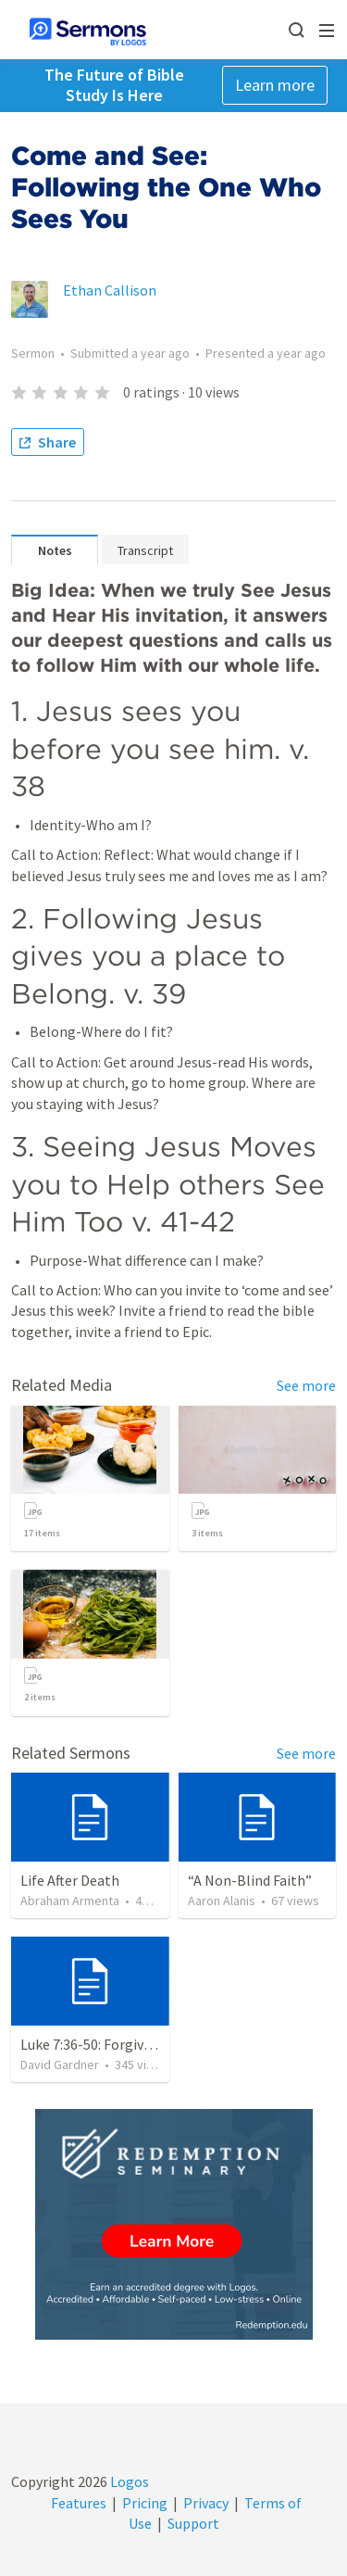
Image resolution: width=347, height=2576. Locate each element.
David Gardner (59, 2064)
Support (193, 2523)
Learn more (275, 84)
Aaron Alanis (221, 1900)
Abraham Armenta (69, 1900)
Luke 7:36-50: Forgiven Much (107, 2044)
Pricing (144, 2503)
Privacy (206, 2503)
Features (78, 2503)
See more (306, 1385)
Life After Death (69, 1880)
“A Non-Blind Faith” (250, 1880)
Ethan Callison (109, 290)
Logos (128, 2481)
